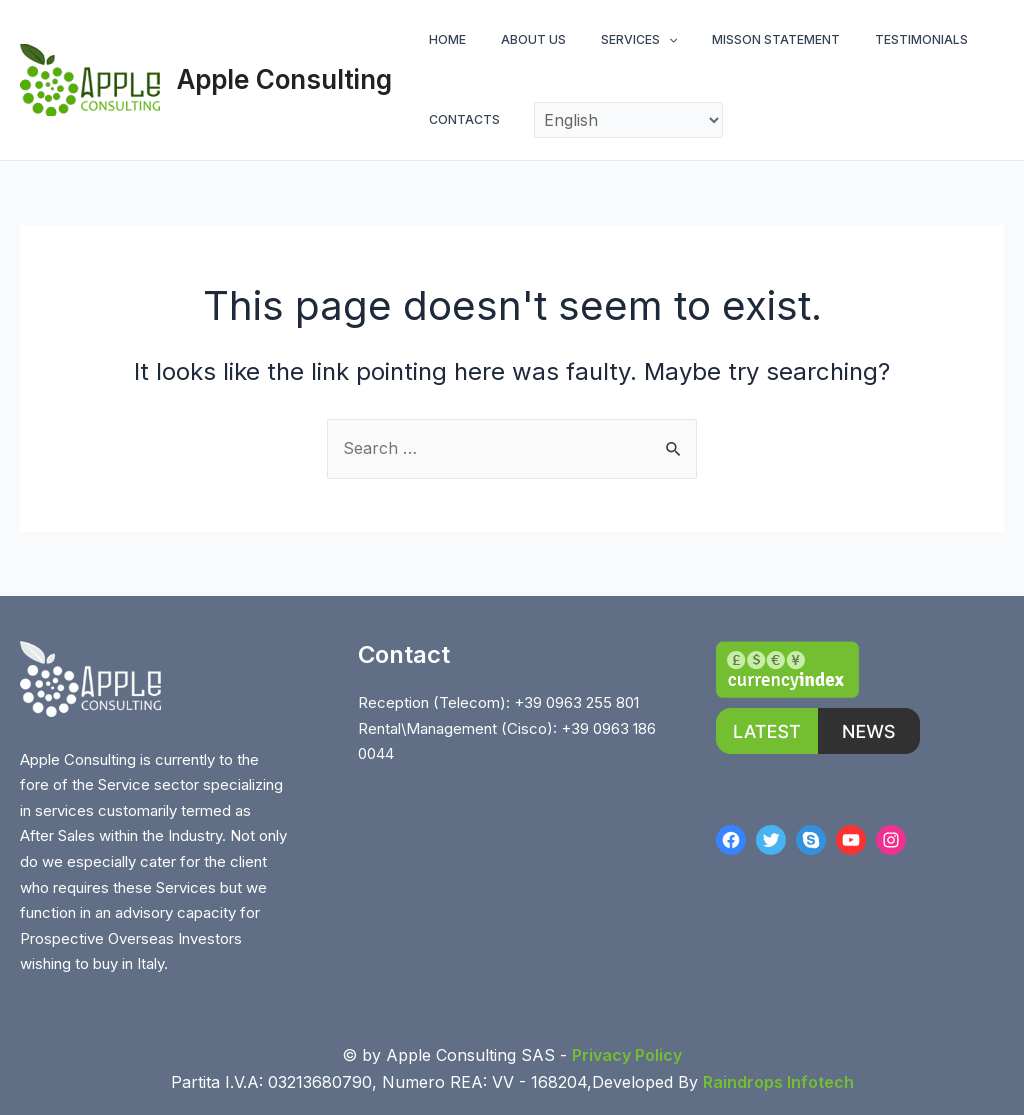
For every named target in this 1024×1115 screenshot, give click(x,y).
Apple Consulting (284, 79)
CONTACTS (459, 119)
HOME (442, 39)
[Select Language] (617, 119)
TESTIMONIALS (874, 39)
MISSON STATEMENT (740, 39)
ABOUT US (518, 39)
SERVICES (613, 40)
